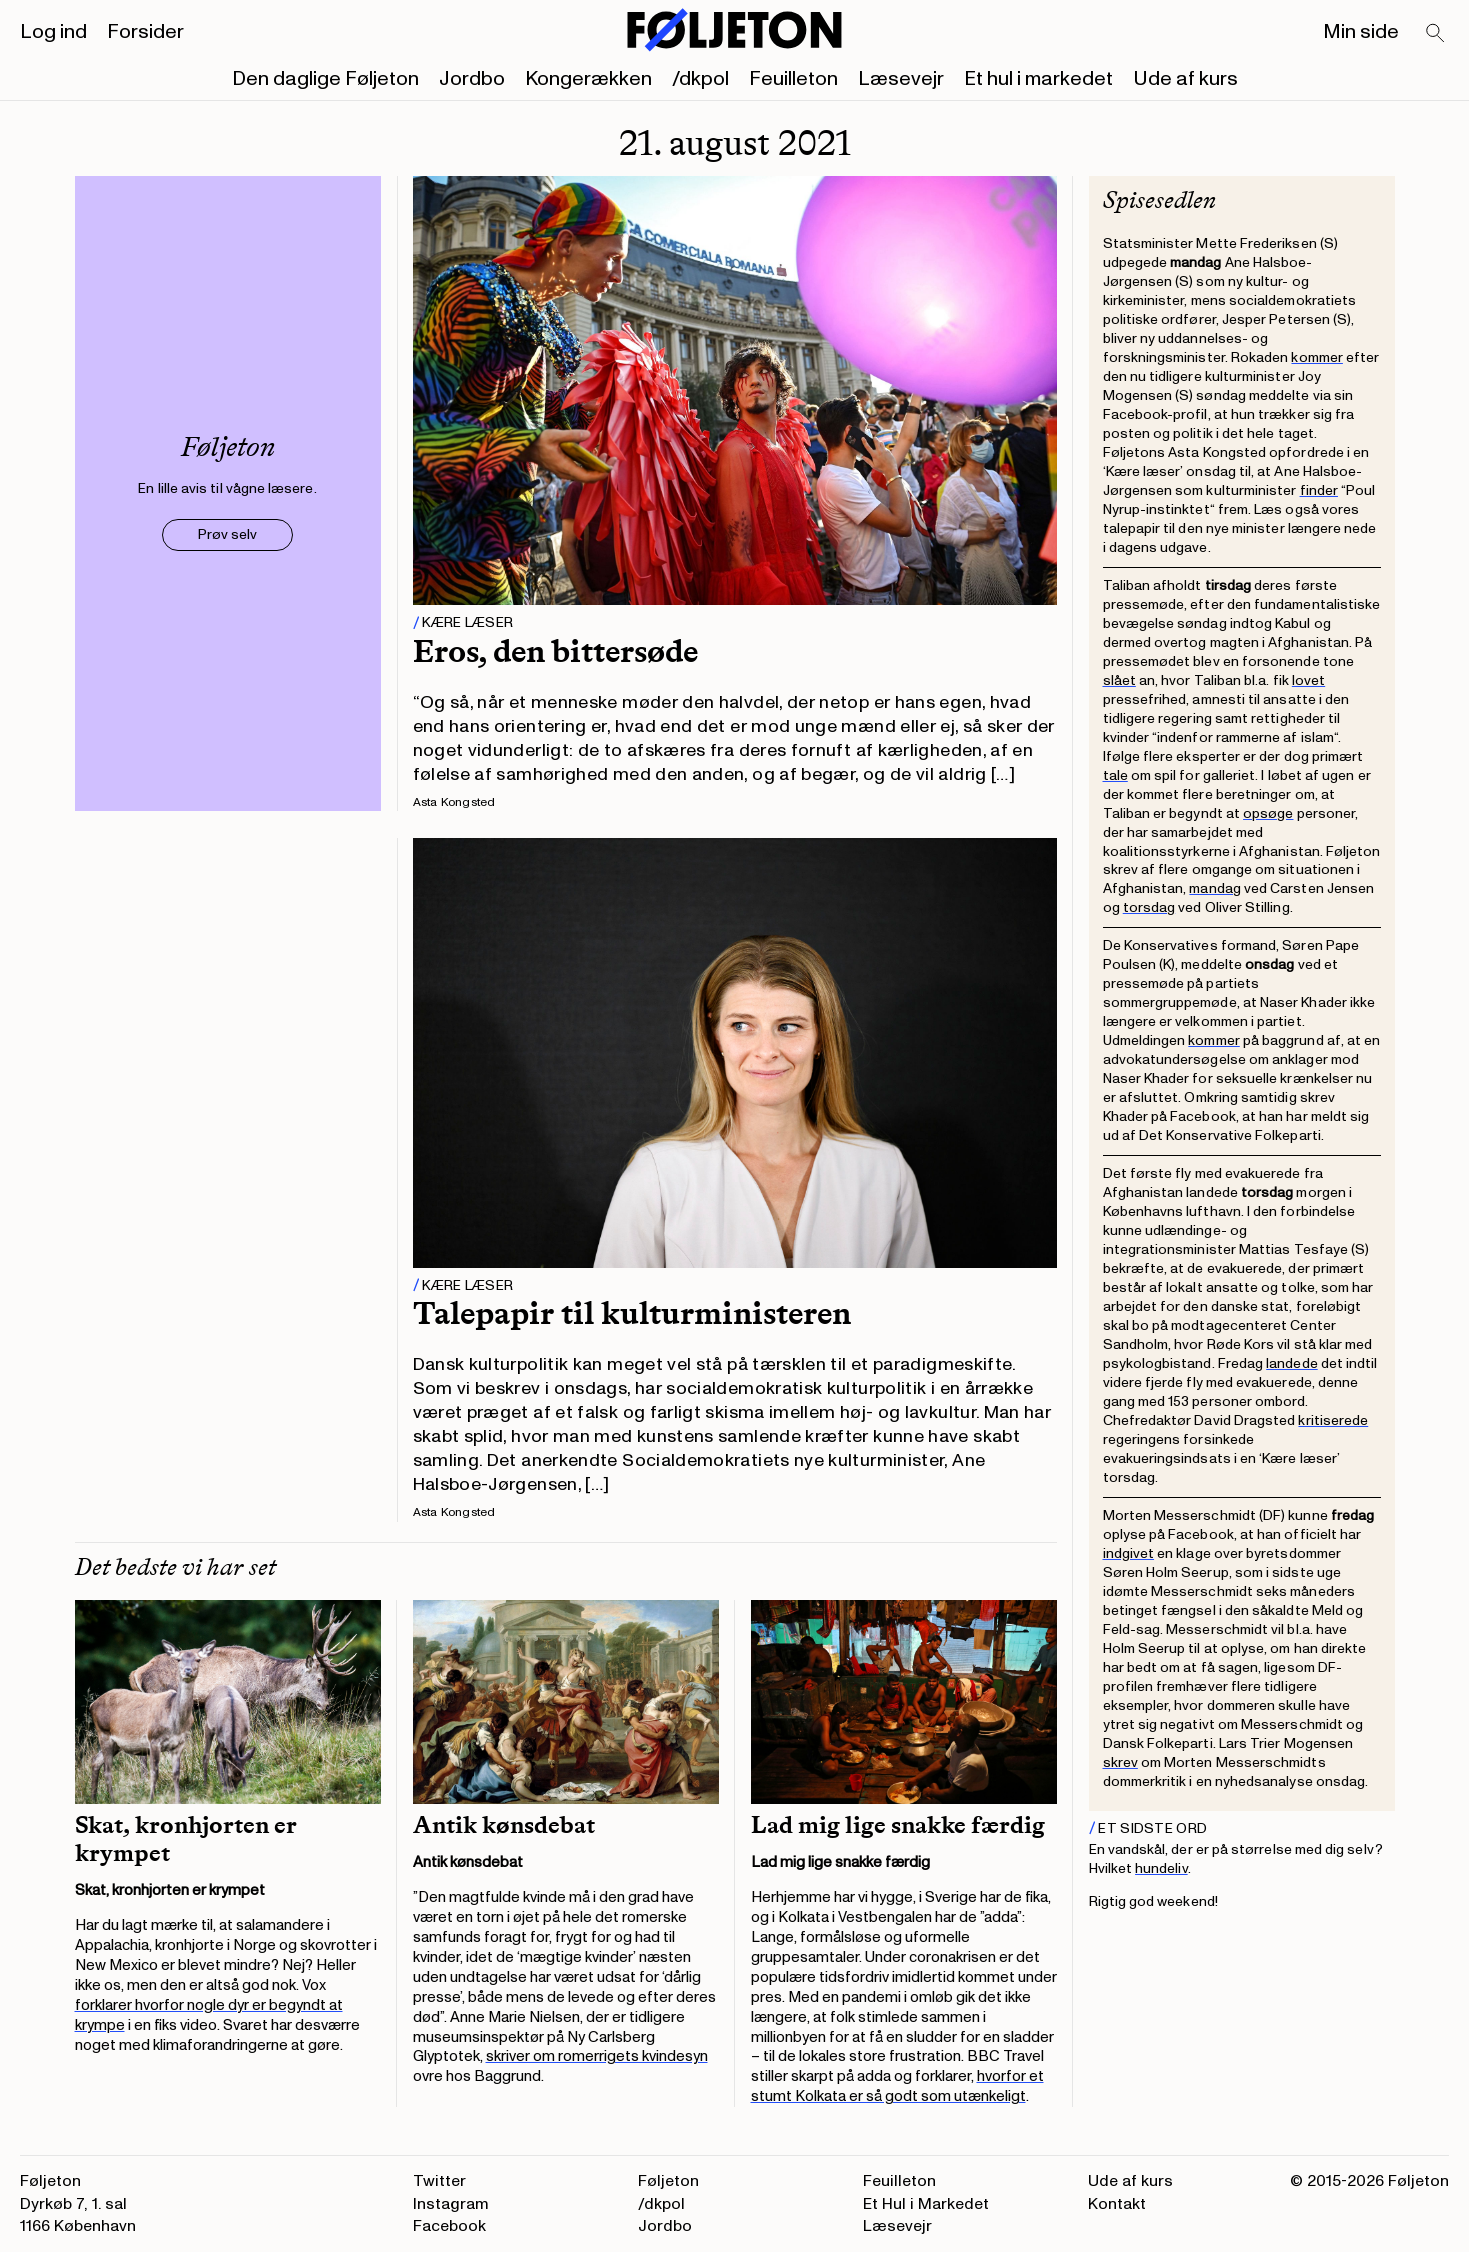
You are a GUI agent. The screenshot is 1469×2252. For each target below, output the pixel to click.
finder (1319, 490)
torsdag (1149, 907)
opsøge (1268, 813)
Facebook (449, 2226)
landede (1292, 1363)
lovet (1308, 680)
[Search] (1436, 34)
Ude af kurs (1185, 79)
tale (1115, 775)
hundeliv (1161, 1868)
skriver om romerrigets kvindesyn (597, 2056)
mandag (1214, 888)
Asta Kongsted (454, 802)
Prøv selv (227, 534)
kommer (1316, 357)
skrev (1120, 1762)
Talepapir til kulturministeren (632, 1313)
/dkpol (700, 79)
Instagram (451, 2204)
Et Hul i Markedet (926, 2204)
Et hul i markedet (1038, 79)
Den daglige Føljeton (325, 79)
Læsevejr (901, 79)
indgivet (1129, 1553)
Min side (1361, 32)
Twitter (439, 2181)
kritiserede (1333, 1420)
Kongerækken (588, 79)
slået (1119, 680)
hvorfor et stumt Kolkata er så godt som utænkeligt (897, 2086)
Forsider (145, 32)
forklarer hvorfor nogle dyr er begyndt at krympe (209, 2015)
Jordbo (472, 79)
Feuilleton (793, 79)
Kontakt (1117, 2204)
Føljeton (668, 2181)
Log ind (53, 32)
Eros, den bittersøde (555, 651)
